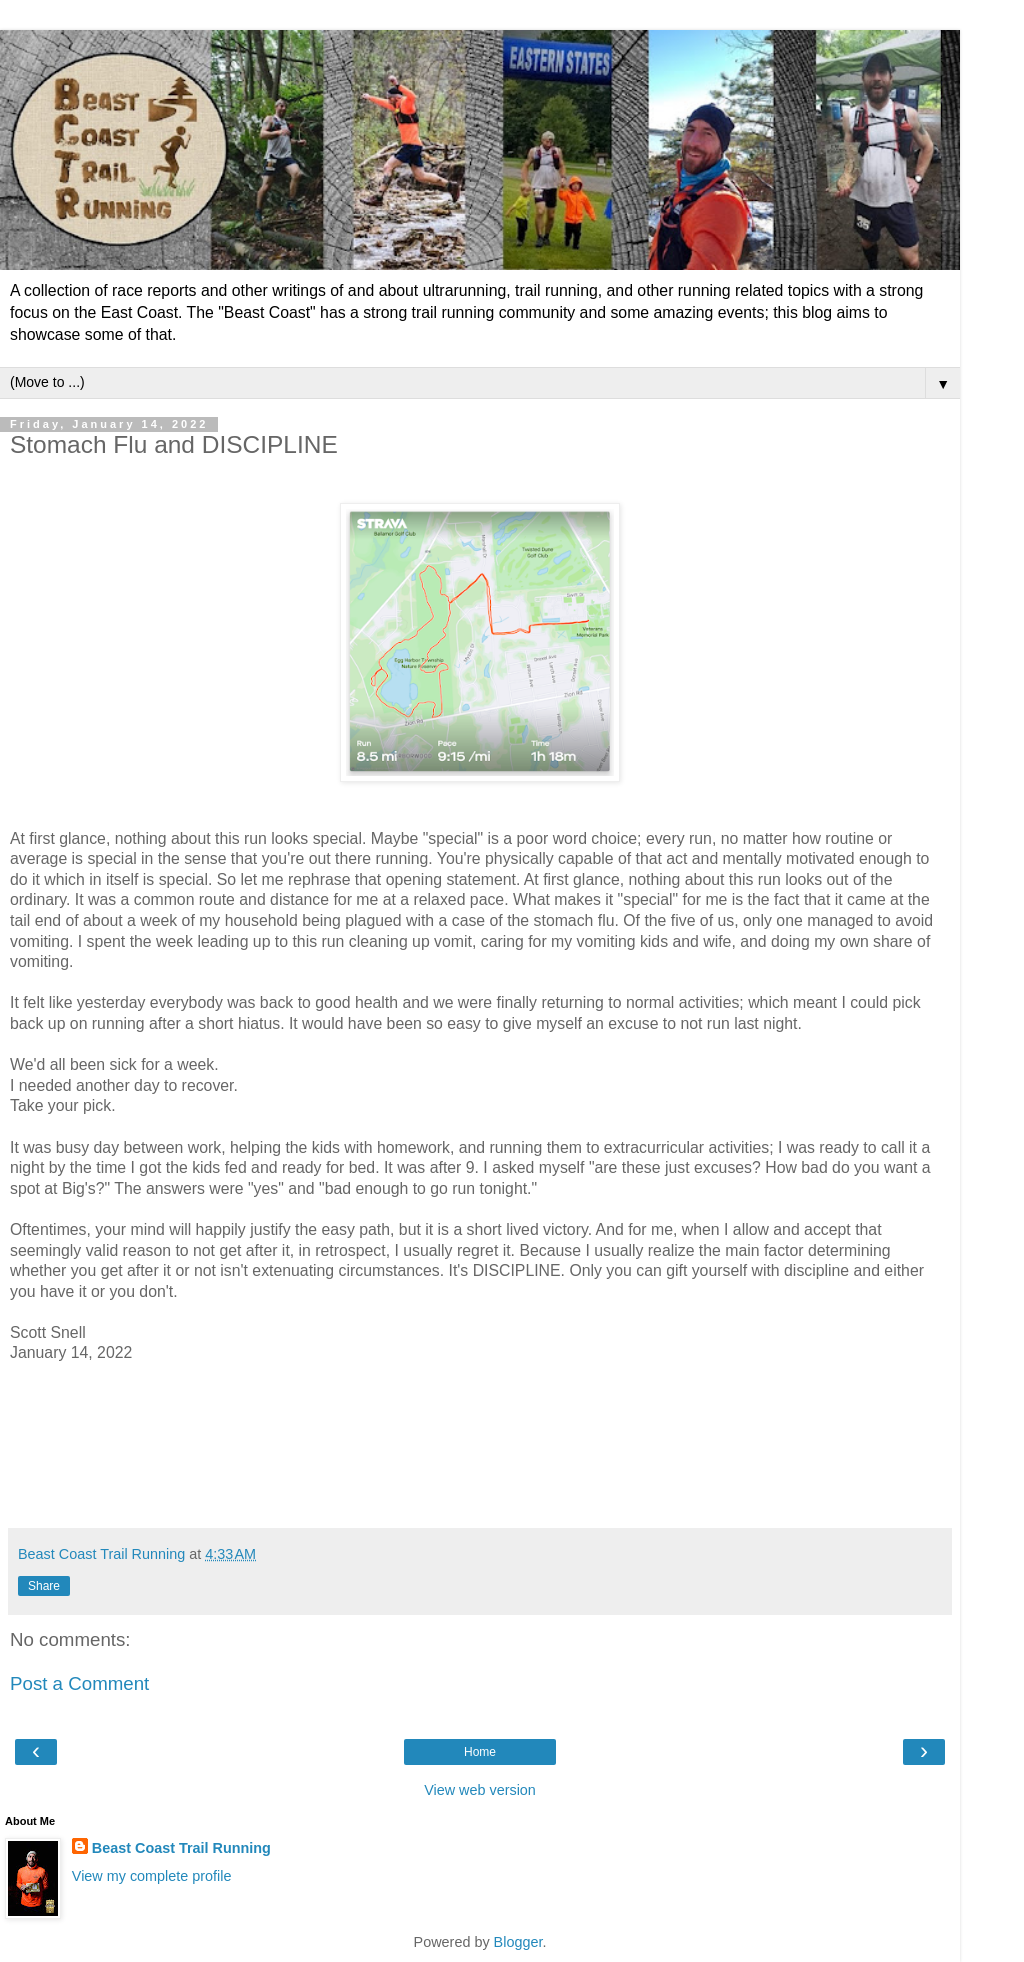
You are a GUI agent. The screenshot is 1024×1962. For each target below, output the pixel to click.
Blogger (518, 1942)
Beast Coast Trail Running (181, 1848)
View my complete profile (152, 1876)
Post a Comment (79, 1683)
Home (480, 1752)
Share (44, 1586)
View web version (480, 1790)
